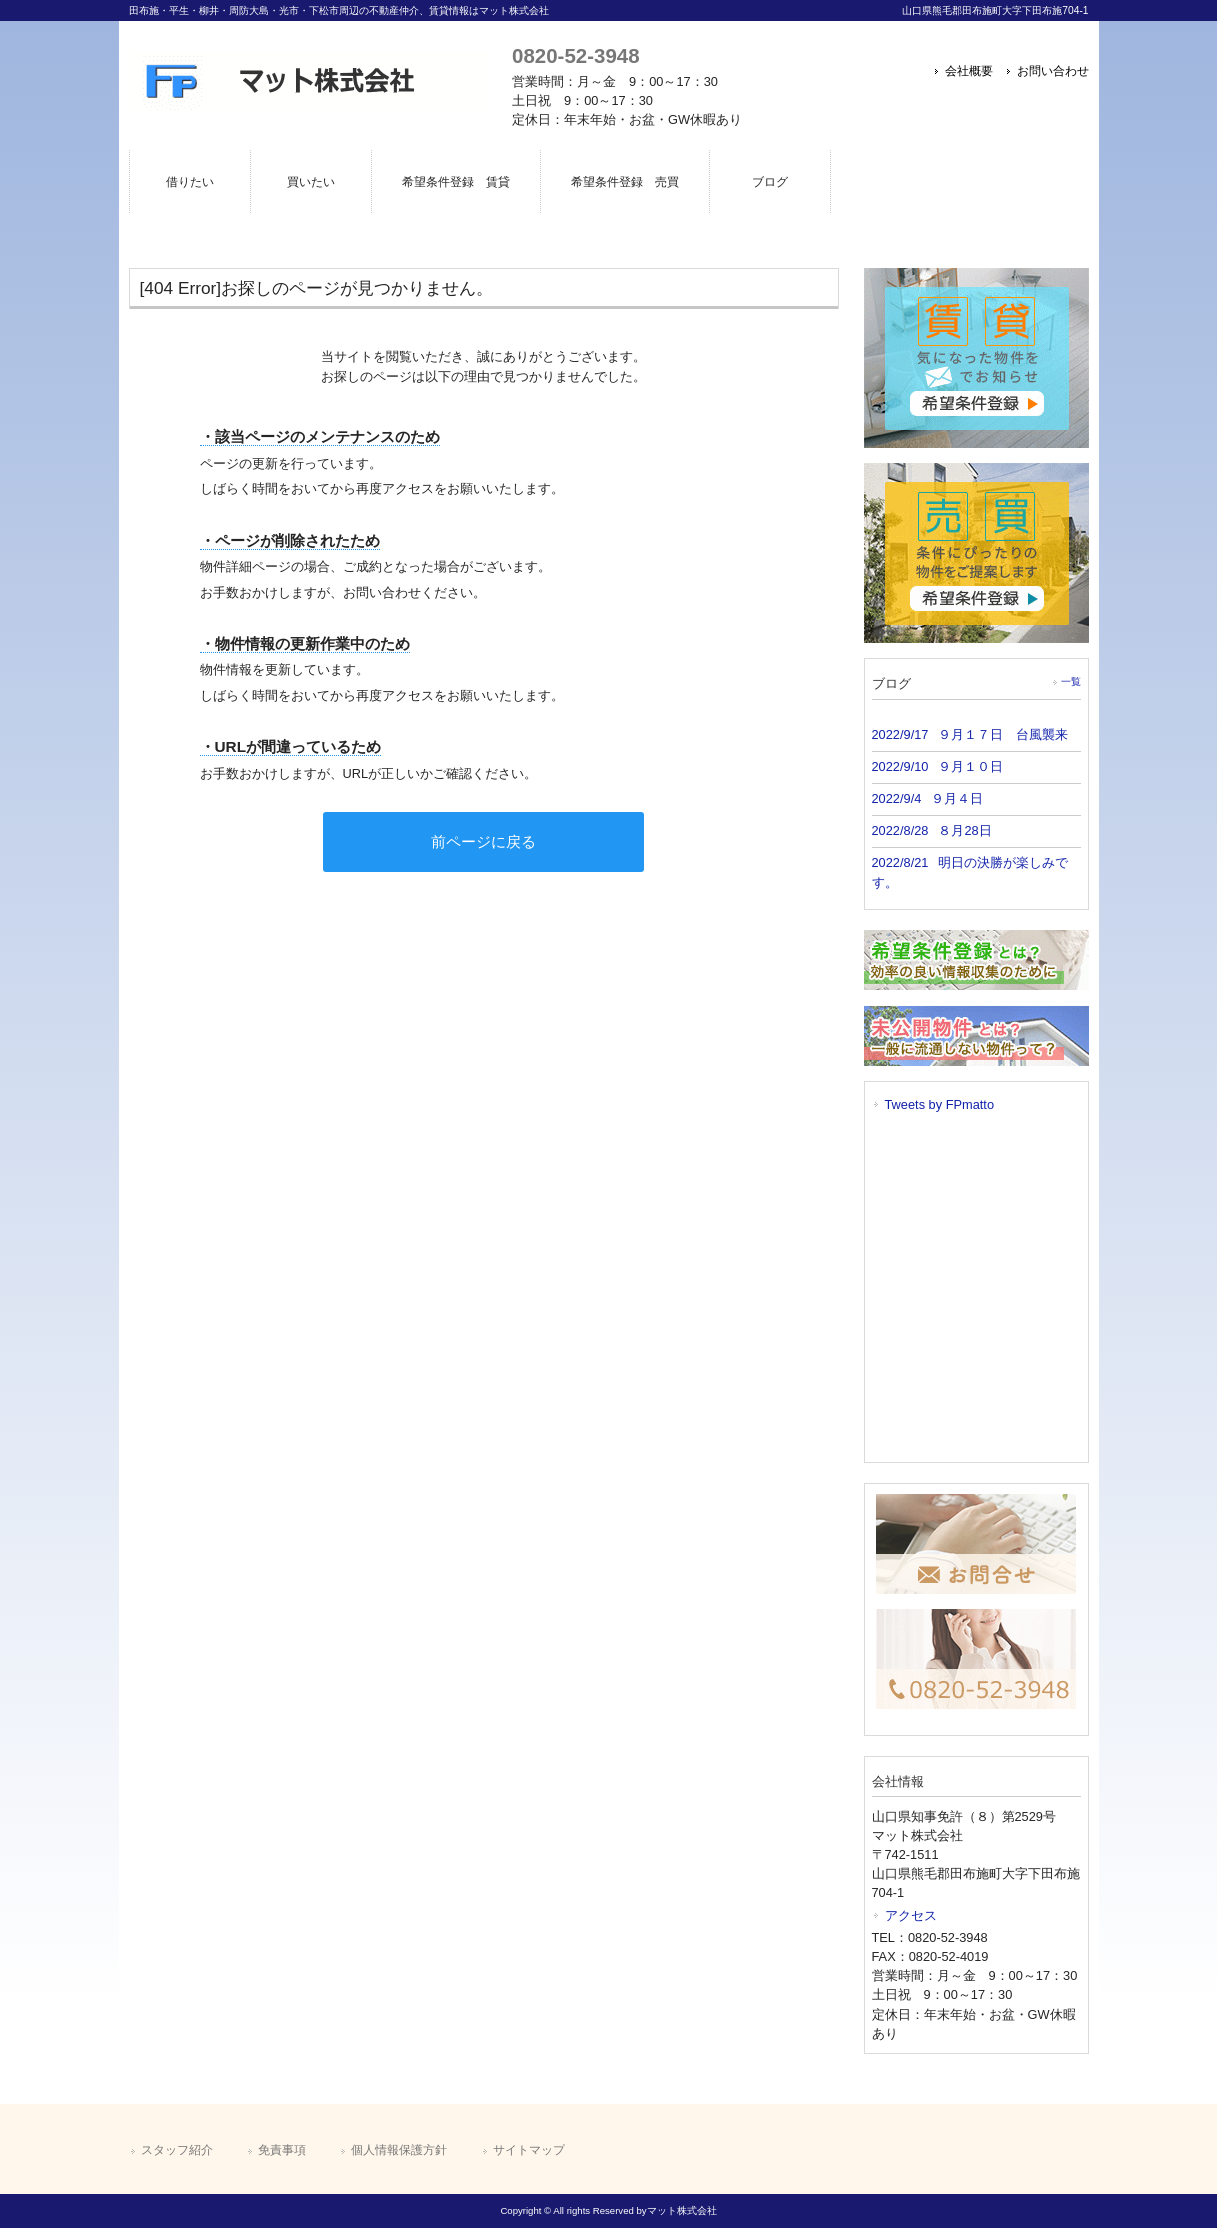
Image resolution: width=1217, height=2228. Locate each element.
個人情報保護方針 (399, 2150)
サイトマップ (529, 2150)
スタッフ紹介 (177, 2150)
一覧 (1071, 681)
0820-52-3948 (575, 55)
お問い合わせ (1053, 71)
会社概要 (969, 71)
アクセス (911, 1915)
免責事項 (282, 2150)
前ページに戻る (483, 841)
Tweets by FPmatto (940, 1104)
